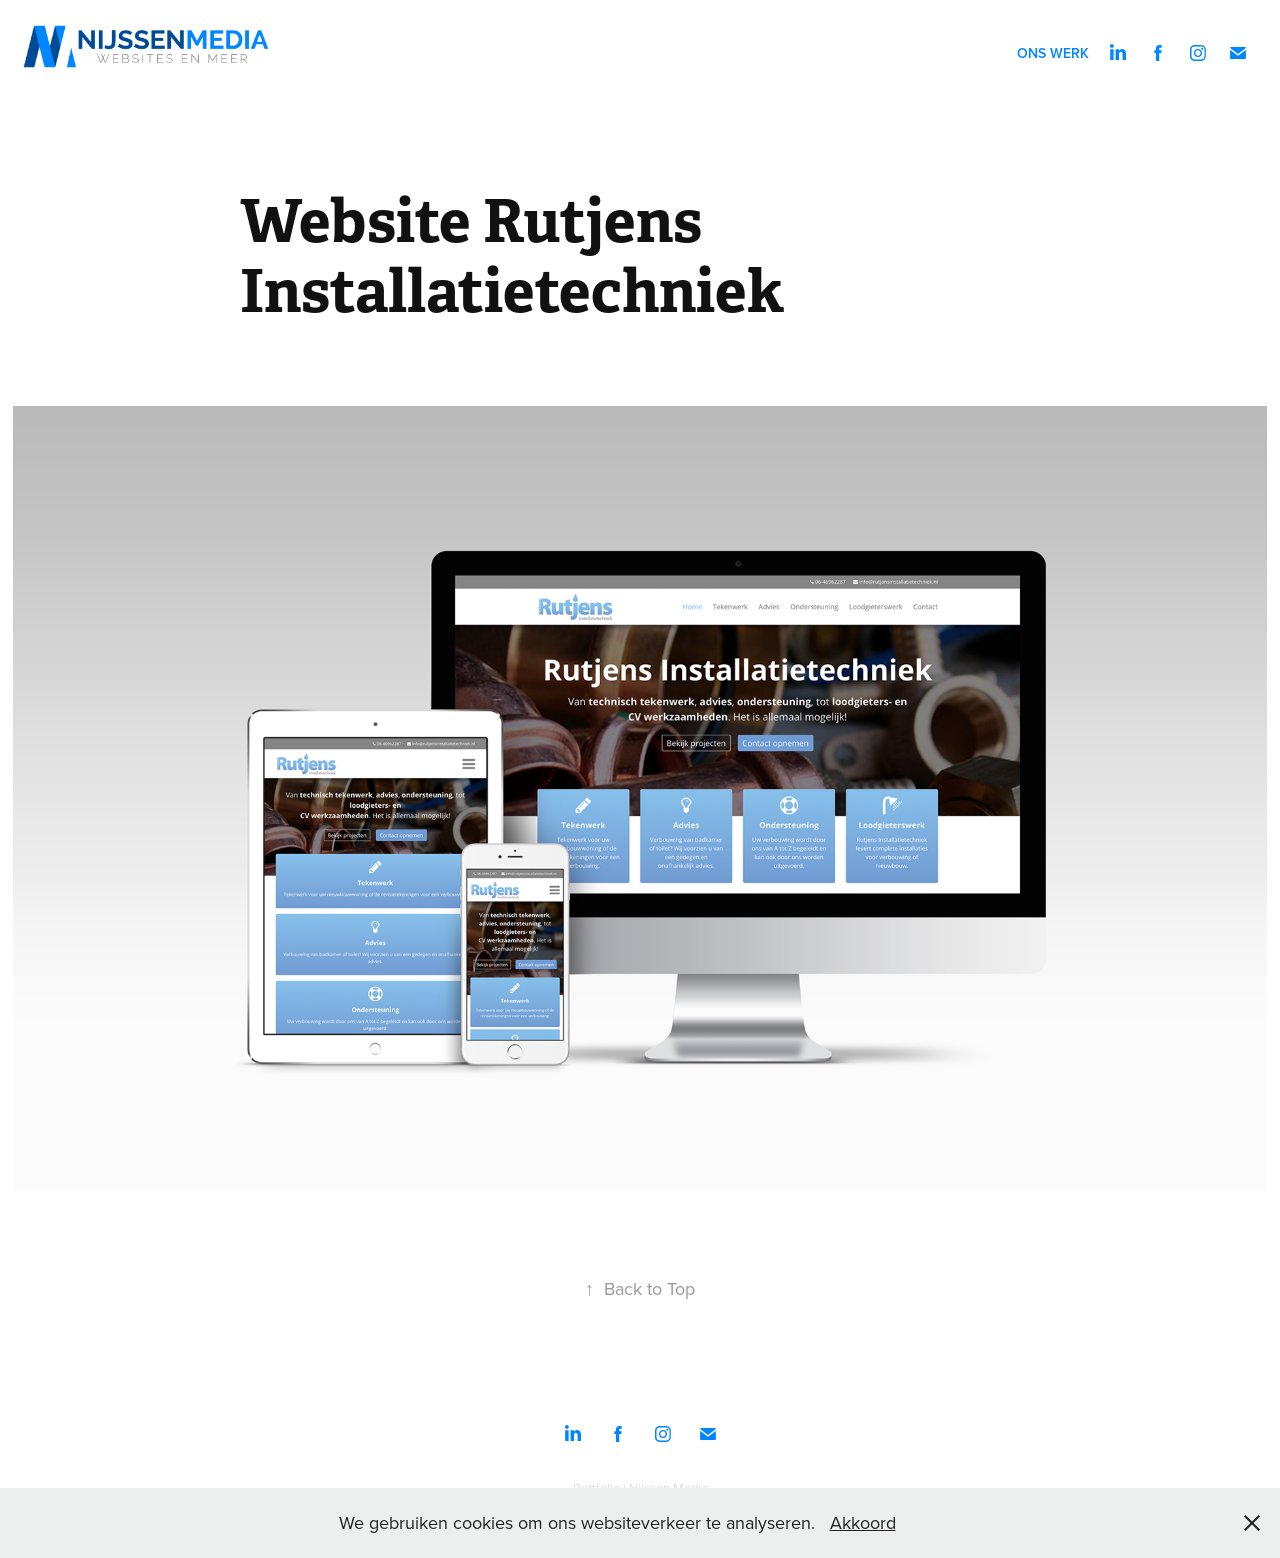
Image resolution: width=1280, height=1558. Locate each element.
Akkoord (863, 1522)
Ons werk (1053, 53)
